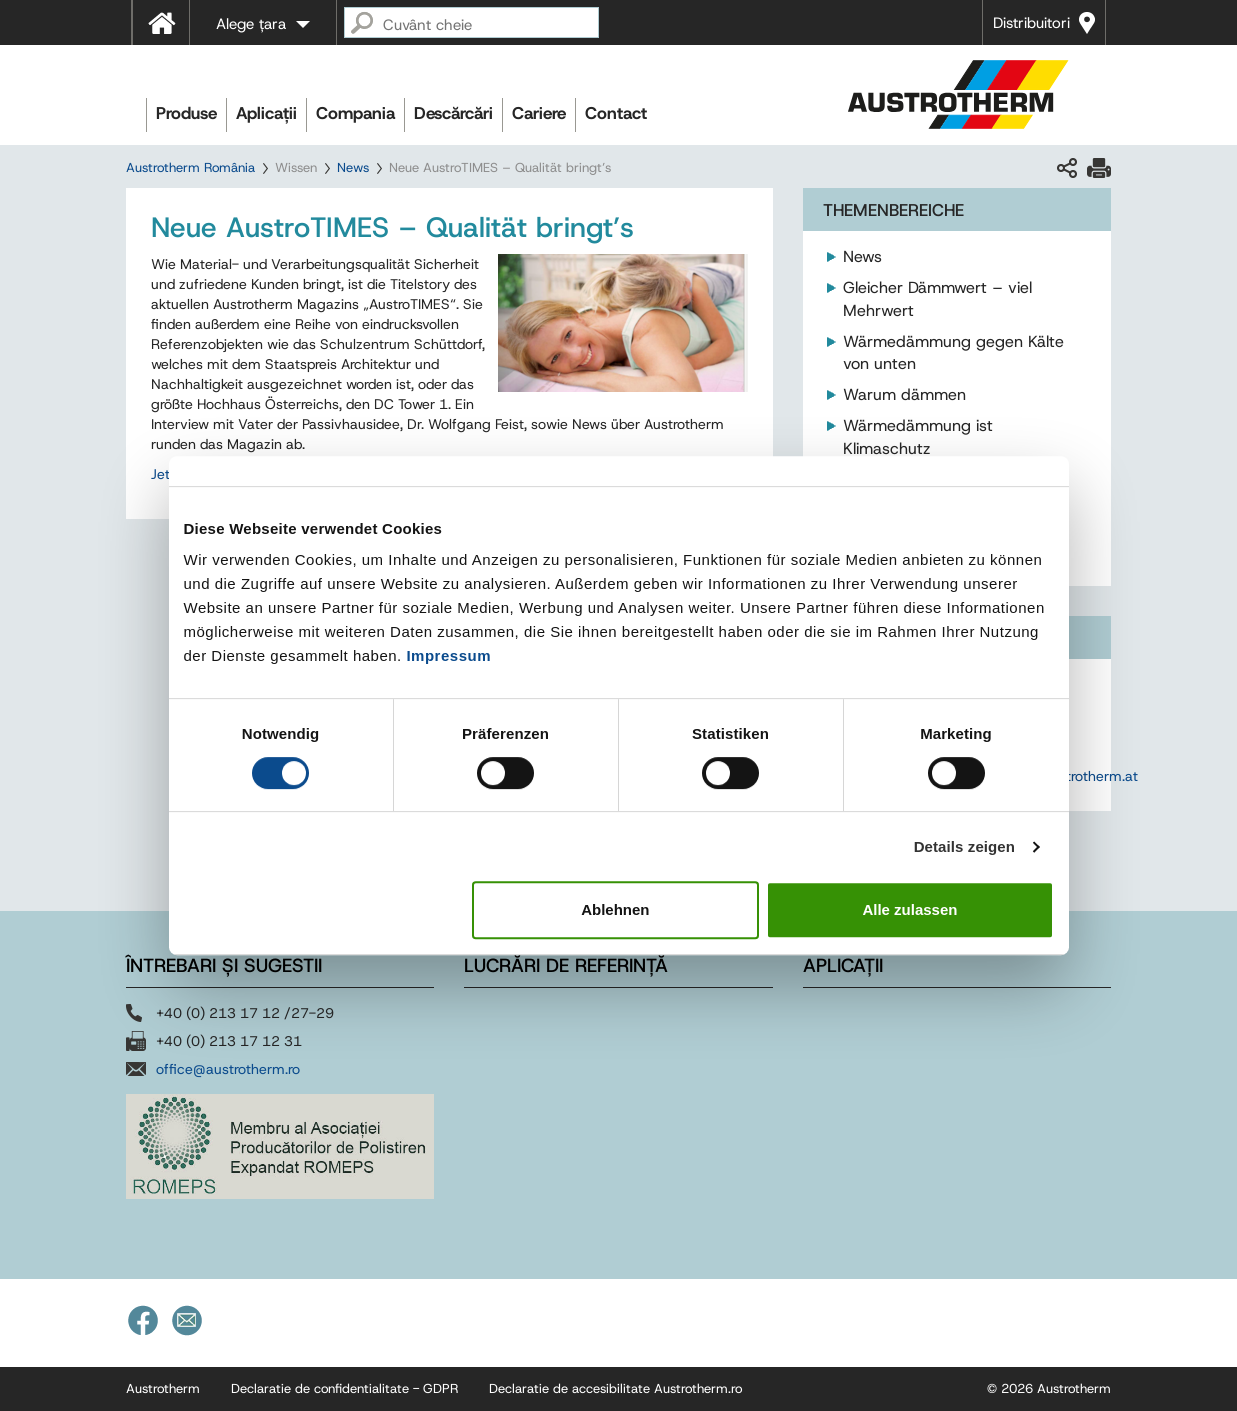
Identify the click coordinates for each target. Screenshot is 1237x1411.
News (353, 167)
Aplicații (266, 113)
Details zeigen (964, 846)
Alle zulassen (909, 909)
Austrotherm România (190, 167)
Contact (616, 113)
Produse (186, 113)
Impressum (448, 655)
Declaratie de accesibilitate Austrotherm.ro (615, 1388)
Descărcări (453, 113)
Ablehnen (615, 909)
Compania (355, 113)
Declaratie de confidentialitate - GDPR (344, 1388)
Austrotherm (163, 1388)
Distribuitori (1031, 23)
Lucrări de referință (566, 965)
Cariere (539, 113)
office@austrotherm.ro (228, 1069)
